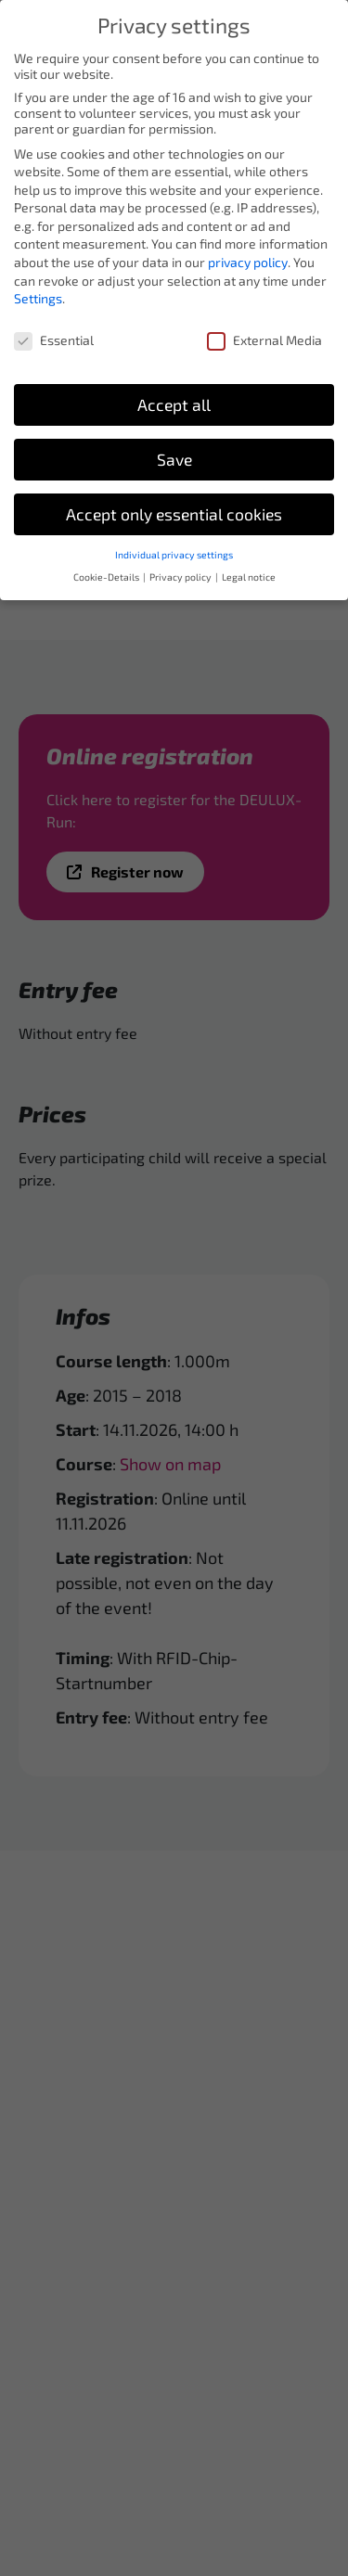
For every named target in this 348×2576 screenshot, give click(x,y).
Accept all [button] (174, 393)
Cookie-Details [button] (107, 564)
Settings (38, 286)
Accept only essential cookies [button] (174, 502)
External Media (264, 328)
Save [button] (174, 447)
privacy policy (248, 250)
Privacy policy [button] (181, 564)
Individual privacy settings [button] (174, 541)
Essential (54, 328)
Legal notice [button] (249, 564)
